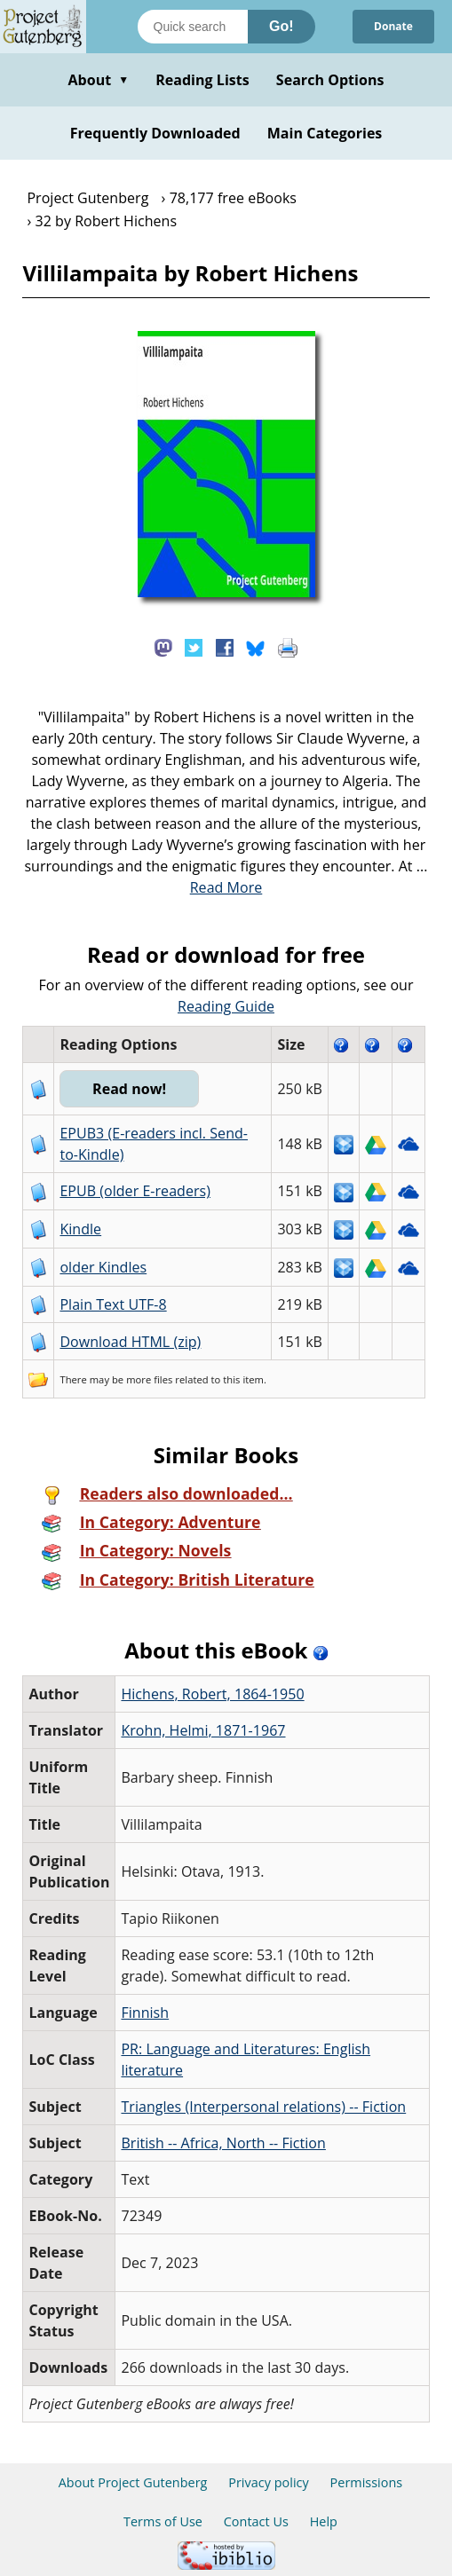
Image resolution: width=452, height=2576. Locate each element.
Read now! (129, 1089)
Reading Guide (226, 1006)
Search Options (330, 80)
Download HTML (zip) (130, 1341)
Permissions (366, 2482)
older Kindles (103, 1267)
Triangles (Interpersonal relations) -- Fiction (263, 2106)
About (98, 80)
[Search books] (193, 26)
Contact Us (256, 2521)
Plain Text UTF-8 (112, 1304)
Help (323, 2521)
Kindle (80, 1229)
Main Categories (325, 133)
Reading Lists (202, 80)
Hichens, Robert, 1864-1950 (212, 1694)
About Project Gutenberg (133, 2482)
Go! (281, 26)
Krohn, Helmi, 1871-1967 (203, 1730)
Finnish (145, 2012)
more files (149, 1379)
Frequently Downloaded (155, 133)
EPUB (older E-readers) (134, 1191)
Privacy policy (268, 2482)
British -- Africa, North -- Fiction (223, 2143)
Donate (393, 26)
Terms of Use (162, 2521)
